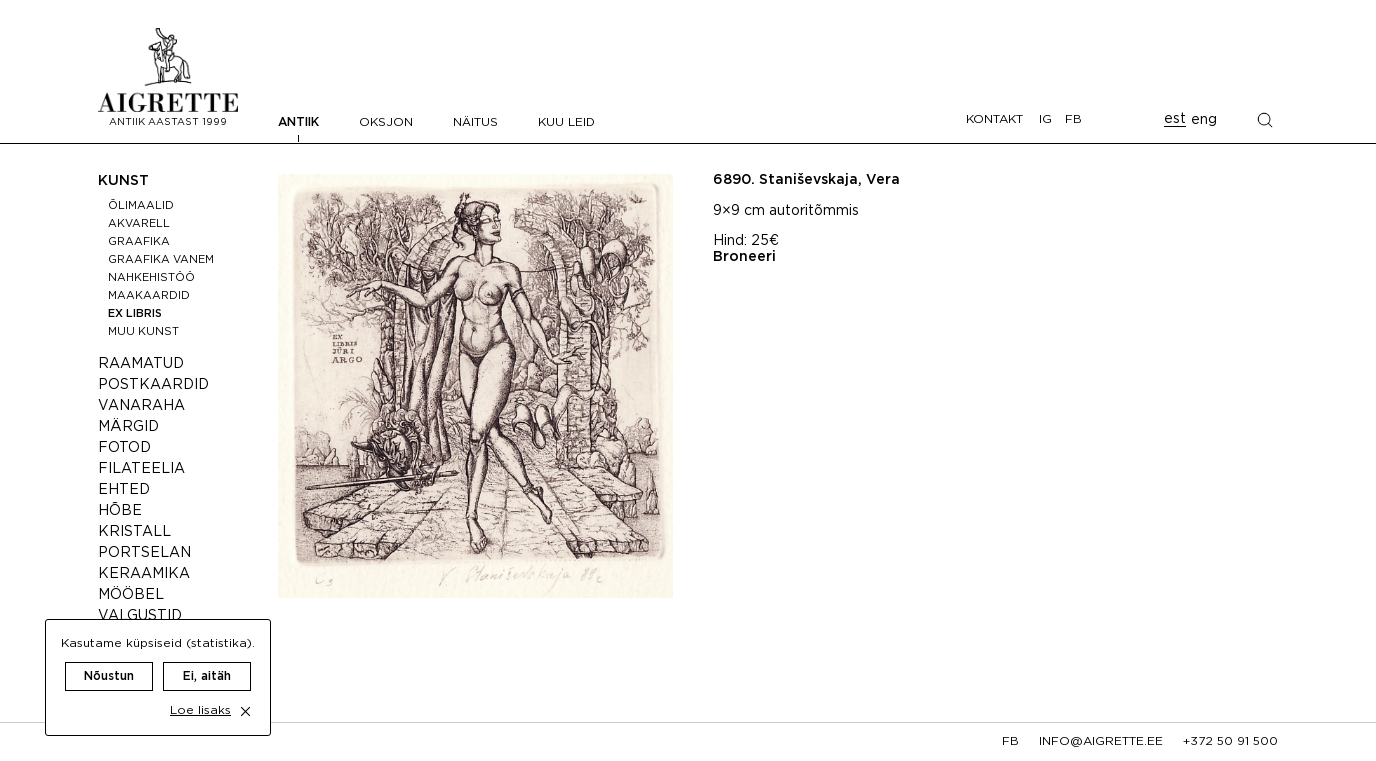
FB (1073, 119)
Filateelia (141, 469)
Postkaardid (153, 385)
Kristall (134, 532)
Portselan (144, 553)
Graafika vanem (161, 260)
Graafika (139, 242)
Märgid (128, 427)
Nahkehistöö (151, 278)
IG (1045, 119)
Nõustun (109, 656)
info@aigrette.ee (1101, 741)
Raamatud (141, 364)
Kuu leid (566, 122)
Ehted (124, 490)
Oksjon (386, 122)
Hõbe (120, 511)
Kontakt (994, 119)
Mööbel (131, 595)
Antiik (298, 122)
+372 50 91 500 (1230, 741)
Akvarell (139, 224)
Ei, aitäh (207, 656)
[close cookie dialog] (245, 691)
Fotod (124, 448)
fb (1010, 741)
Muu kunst (143, 332)
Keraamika (144, 574)
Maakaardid (149, 296)
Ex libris (135, 314)
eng (1204, 120)
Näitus (475, 122)
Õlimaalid (141, 206)
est (1175, 119)
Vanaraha (141, 406)
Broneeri (744, 257)
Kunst (123, 181)
